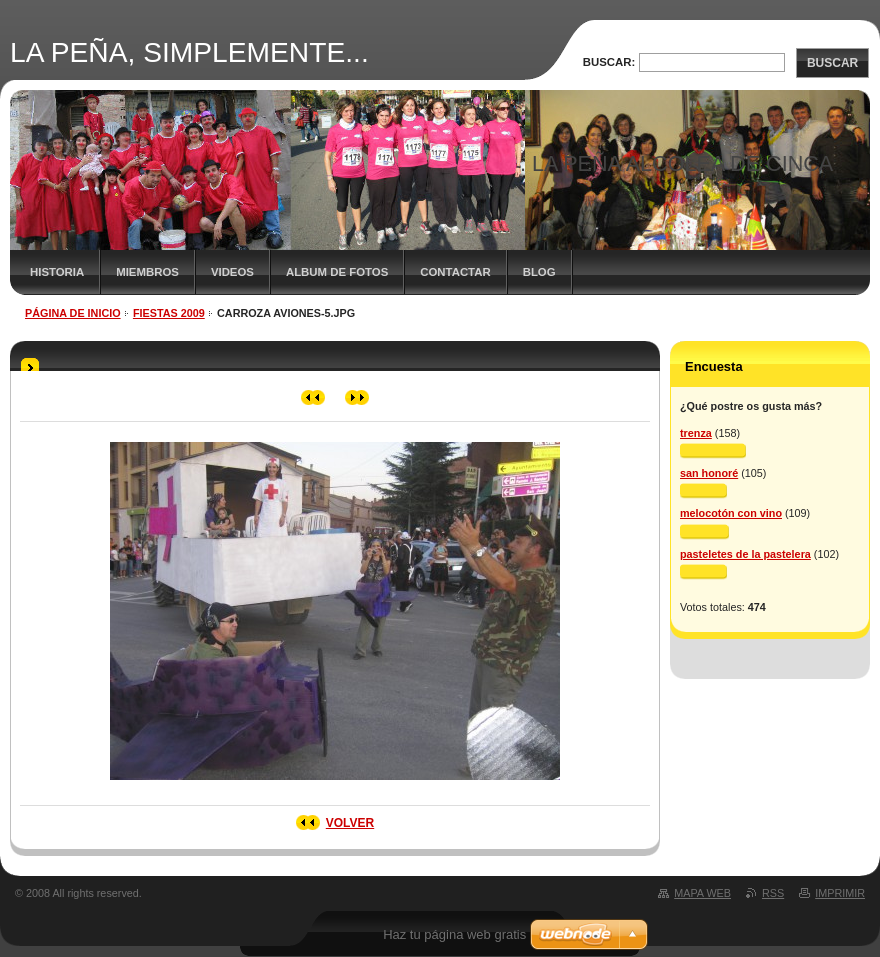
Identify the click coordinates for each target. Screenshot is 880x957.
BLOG (539, 272)
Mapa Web (702, 893)
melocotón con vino (731, 513)
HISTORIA (57, 272)
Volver (350, 823)
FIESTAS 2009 (169, 313)
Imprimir (840, 893)
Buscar (832, 63)
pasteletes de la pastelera (745, 554)
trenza (696, 433)
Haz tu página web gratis (454, 934)
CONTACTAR (455, 272)
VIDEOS (232, 272)
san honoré (709, 473)
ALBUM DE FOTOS (337, 272)
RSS (773, 893)
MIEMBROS (147, 272)
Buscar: (609, 62)
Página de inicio (73, 313)
